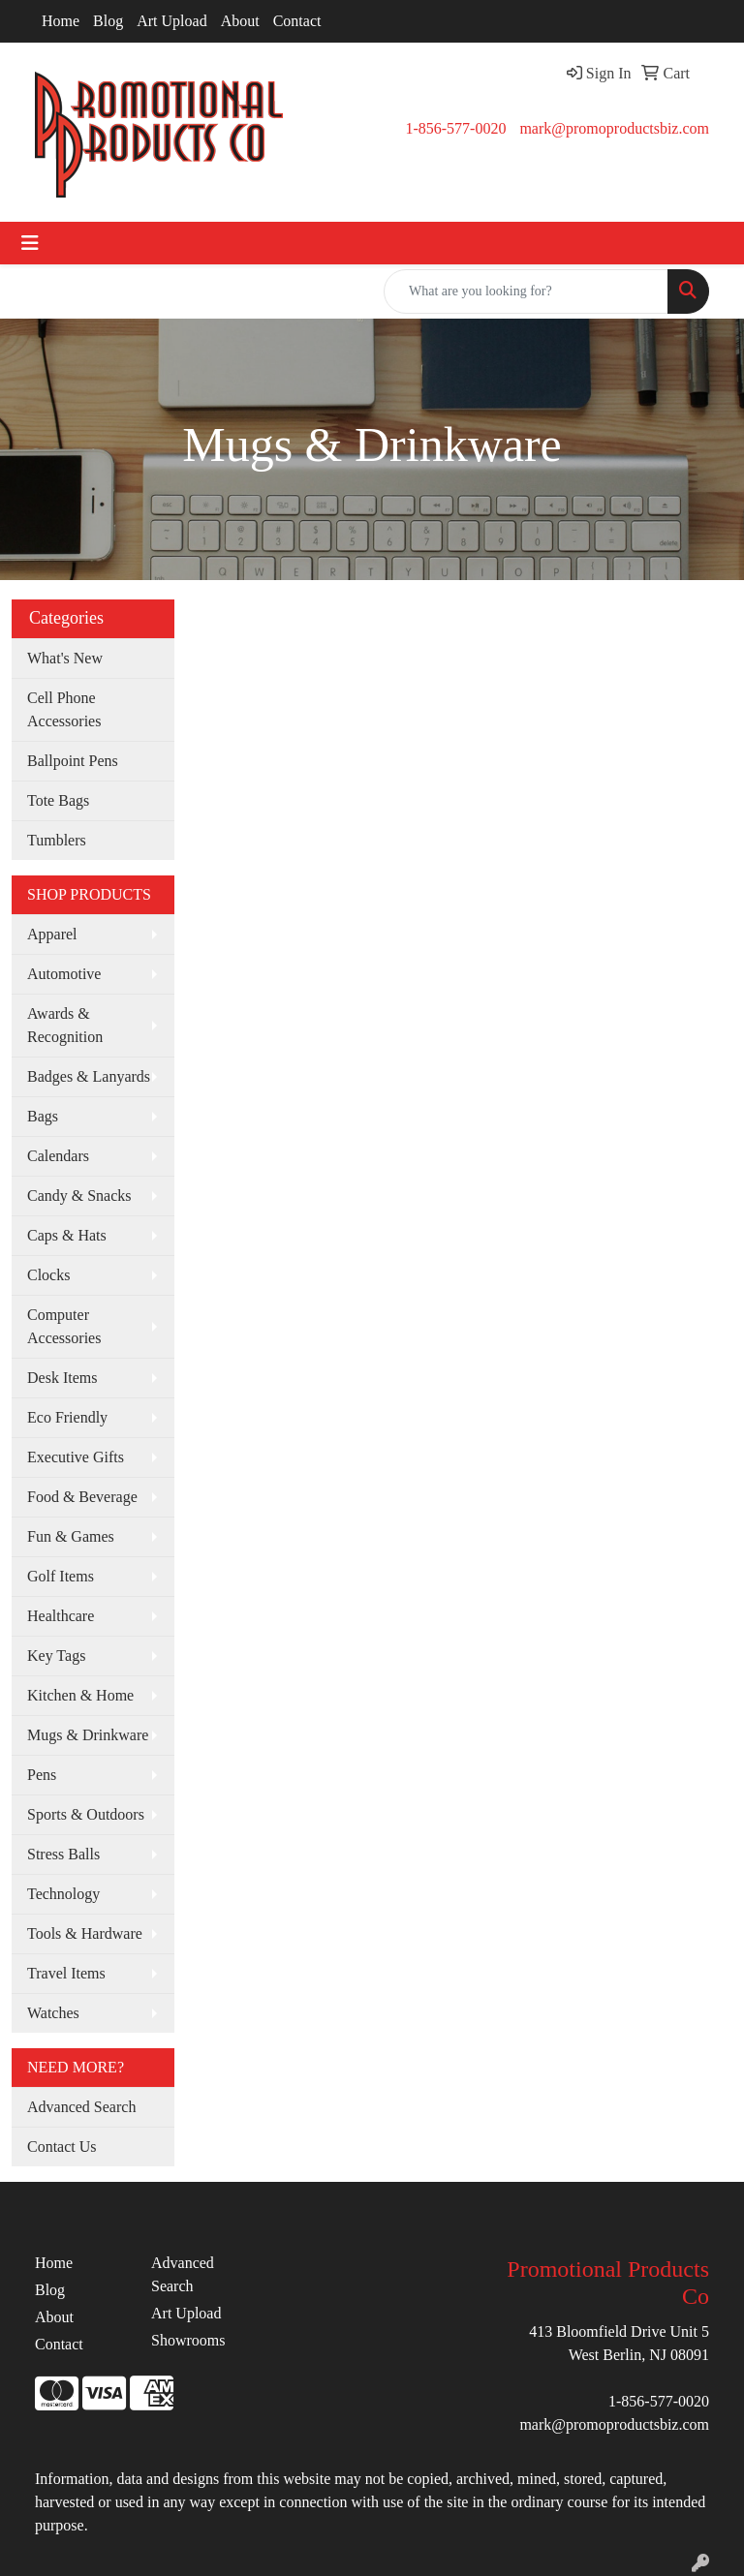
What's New (65, 658)
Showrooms (188, 2340)
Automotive (64, 974)
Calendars (58, 1156)
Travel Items (66, 1973)
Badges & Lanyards (88, 1076)
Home (60, 21)
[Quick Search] (526, 291)
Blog (108, 21)
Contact (297, 21)
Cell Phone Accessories (64, 709)
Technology (63, 1894)
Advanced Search (81, 2107)
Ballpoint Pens (72, 760)
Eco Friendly (67, 1417)
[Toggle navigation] (30, 243)
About (240, 21)
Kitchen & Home (80, 1695)
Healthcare (60, 1616)
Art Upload (171, 21)
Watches (53, 2013)
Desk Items (62, 1377)
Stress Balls (63, 1854)
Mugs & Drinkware (87, 1735)
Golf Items (60, 1576)
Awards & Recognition (65, 1025)
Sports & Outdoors (85, 1814)
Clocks (48, 1275)
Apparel (52, 934)
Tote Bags (58, 800)
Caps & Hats (67, 1235)
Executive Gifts (75, 1457)
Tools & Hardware (84, 1933)
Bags (42, 1116)
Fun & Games (70, 1536)
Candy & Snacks (79, 1195)
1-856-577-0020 (455, 128)
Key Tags (56, 1655)
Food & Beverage (82, 1496)
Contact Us (62, 2146)
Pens (41, 1774)
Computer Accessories (64, 1326)
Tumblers (56, 840)
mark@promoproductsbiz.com (614, 128)
